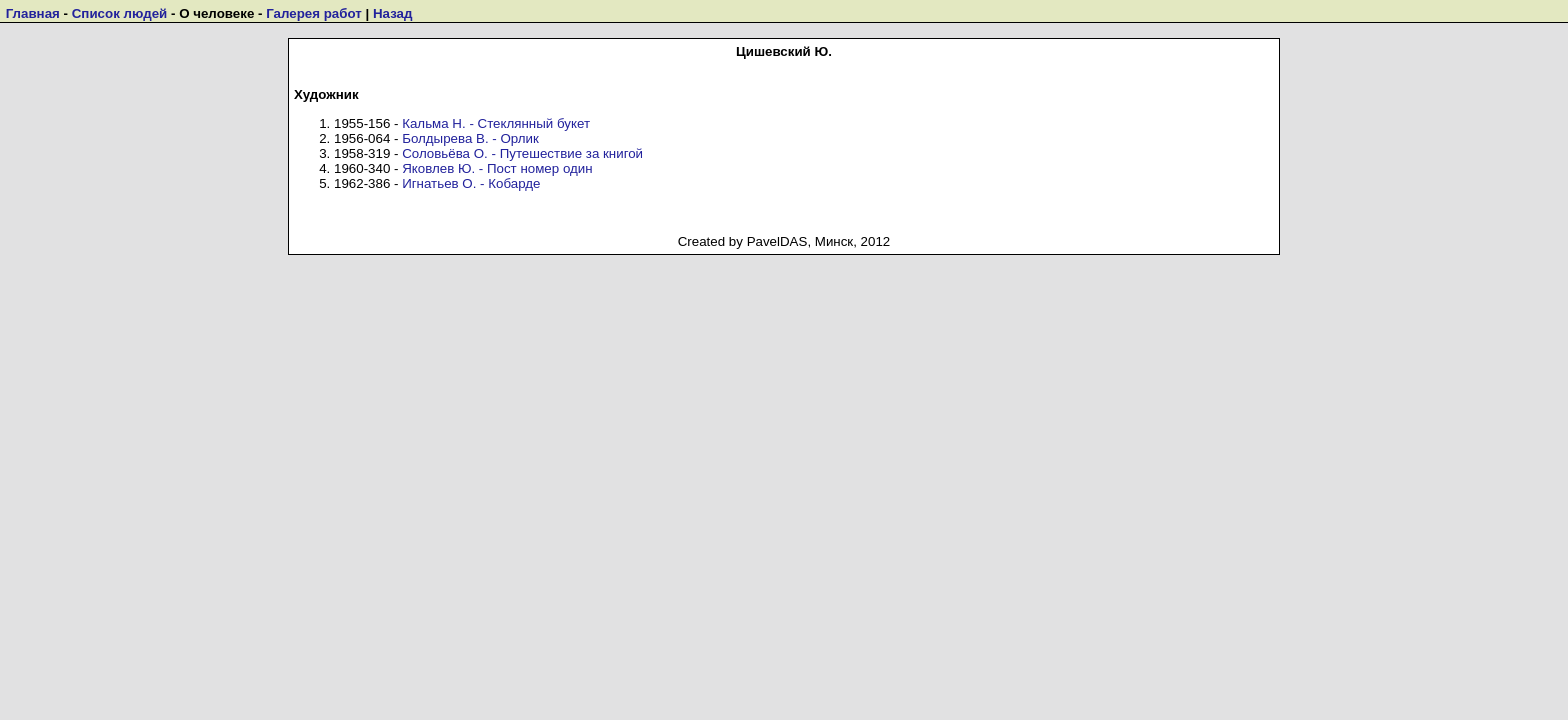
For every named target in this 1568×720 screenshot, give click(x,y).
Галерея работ (314, 13)
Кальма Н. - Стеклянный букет (496, 123)
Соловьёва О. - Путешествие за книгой (522, 153)
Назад (393, 13)
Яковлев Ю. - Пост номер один (497, 168)
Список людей (120, 13)
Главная (33, 13)
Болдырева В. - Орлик (470, 138)
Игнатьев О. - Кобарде (471, 183)
